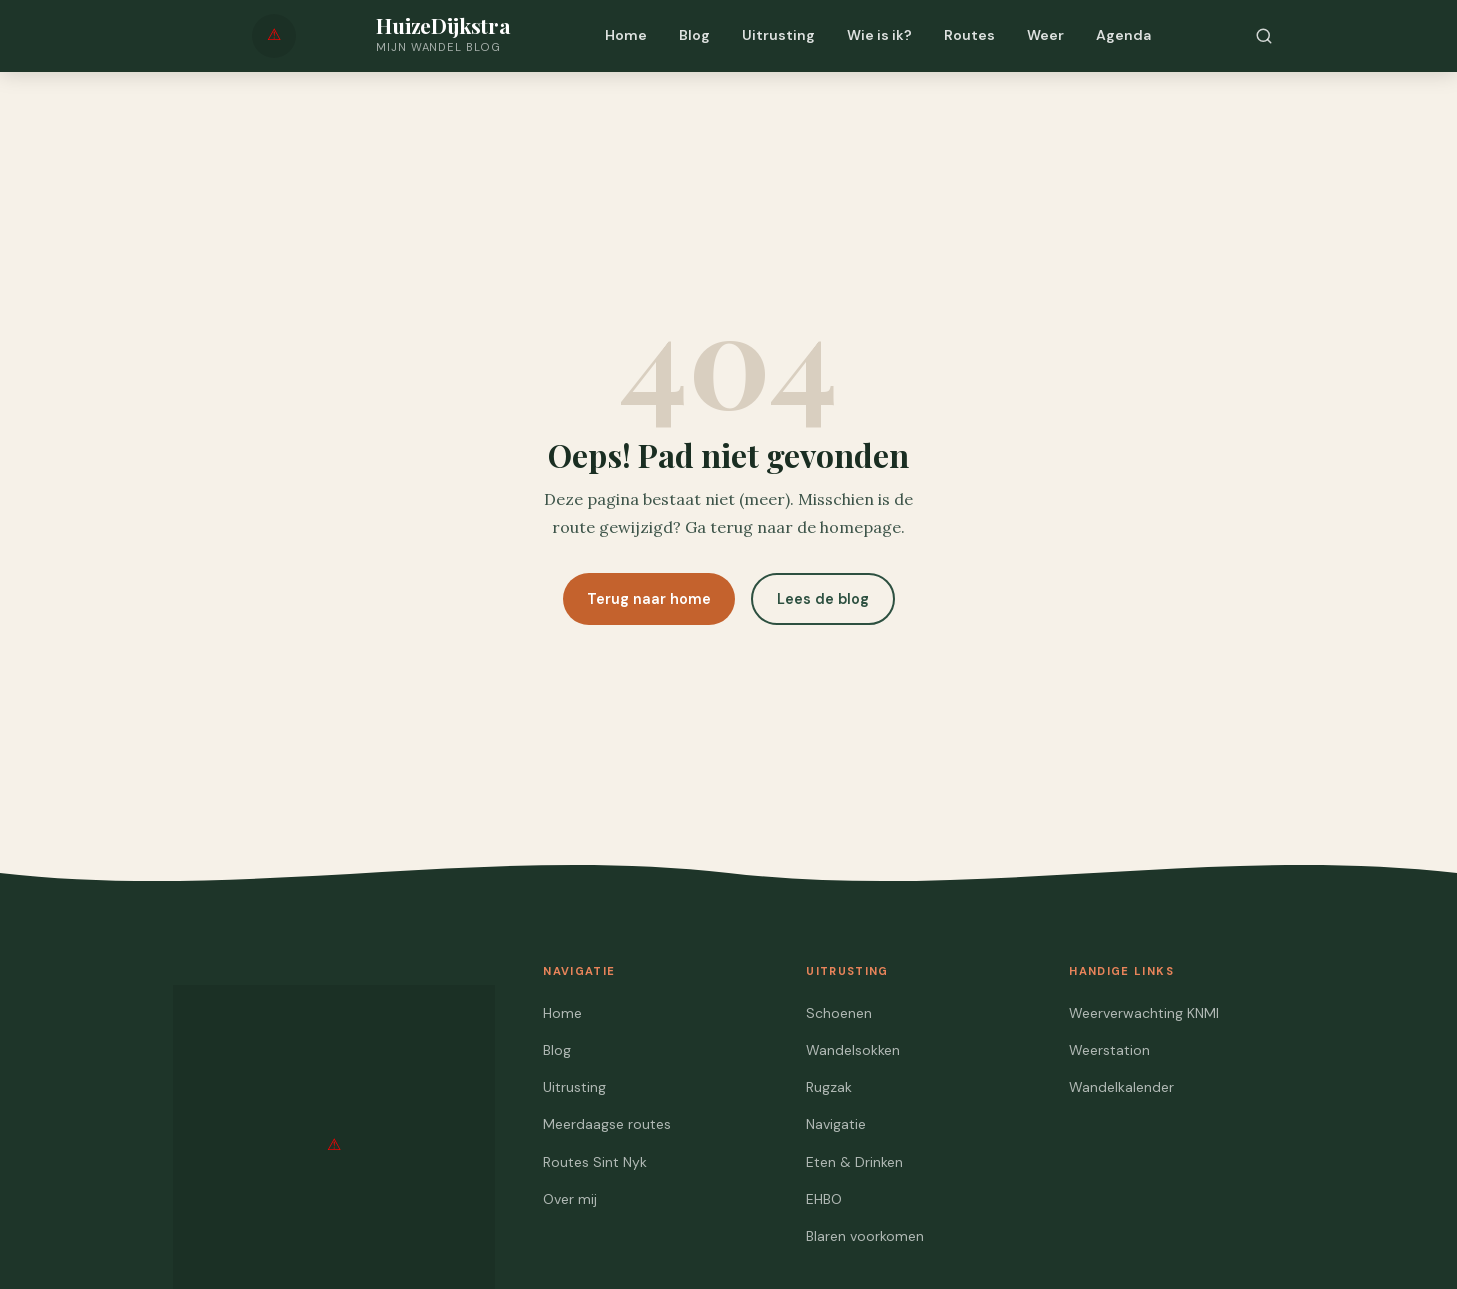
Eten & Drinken (854, 1162)
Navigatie (836, 1124)
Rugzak (829, 1087)
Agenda (1123, 35)
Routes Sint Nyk (595, 1162)
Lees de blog (823, 599)
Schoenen (839, 1013)
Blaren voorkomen (865, 1236)
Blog (694, 35)
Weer (1045, 35)
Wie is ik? (879, 35)
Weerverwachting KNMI (1144, 1013)
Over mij (570, 1199)
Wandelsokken (853, 1050)
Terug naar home (649, 599)
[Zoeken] (1264, 36)
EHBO (824, 1199)
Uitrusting (778, 35)
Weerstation (1109, 1050)
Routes (969, 35)
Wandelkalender (1121, 1087)
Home (626, 35)
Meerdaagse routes (607, 1124)
